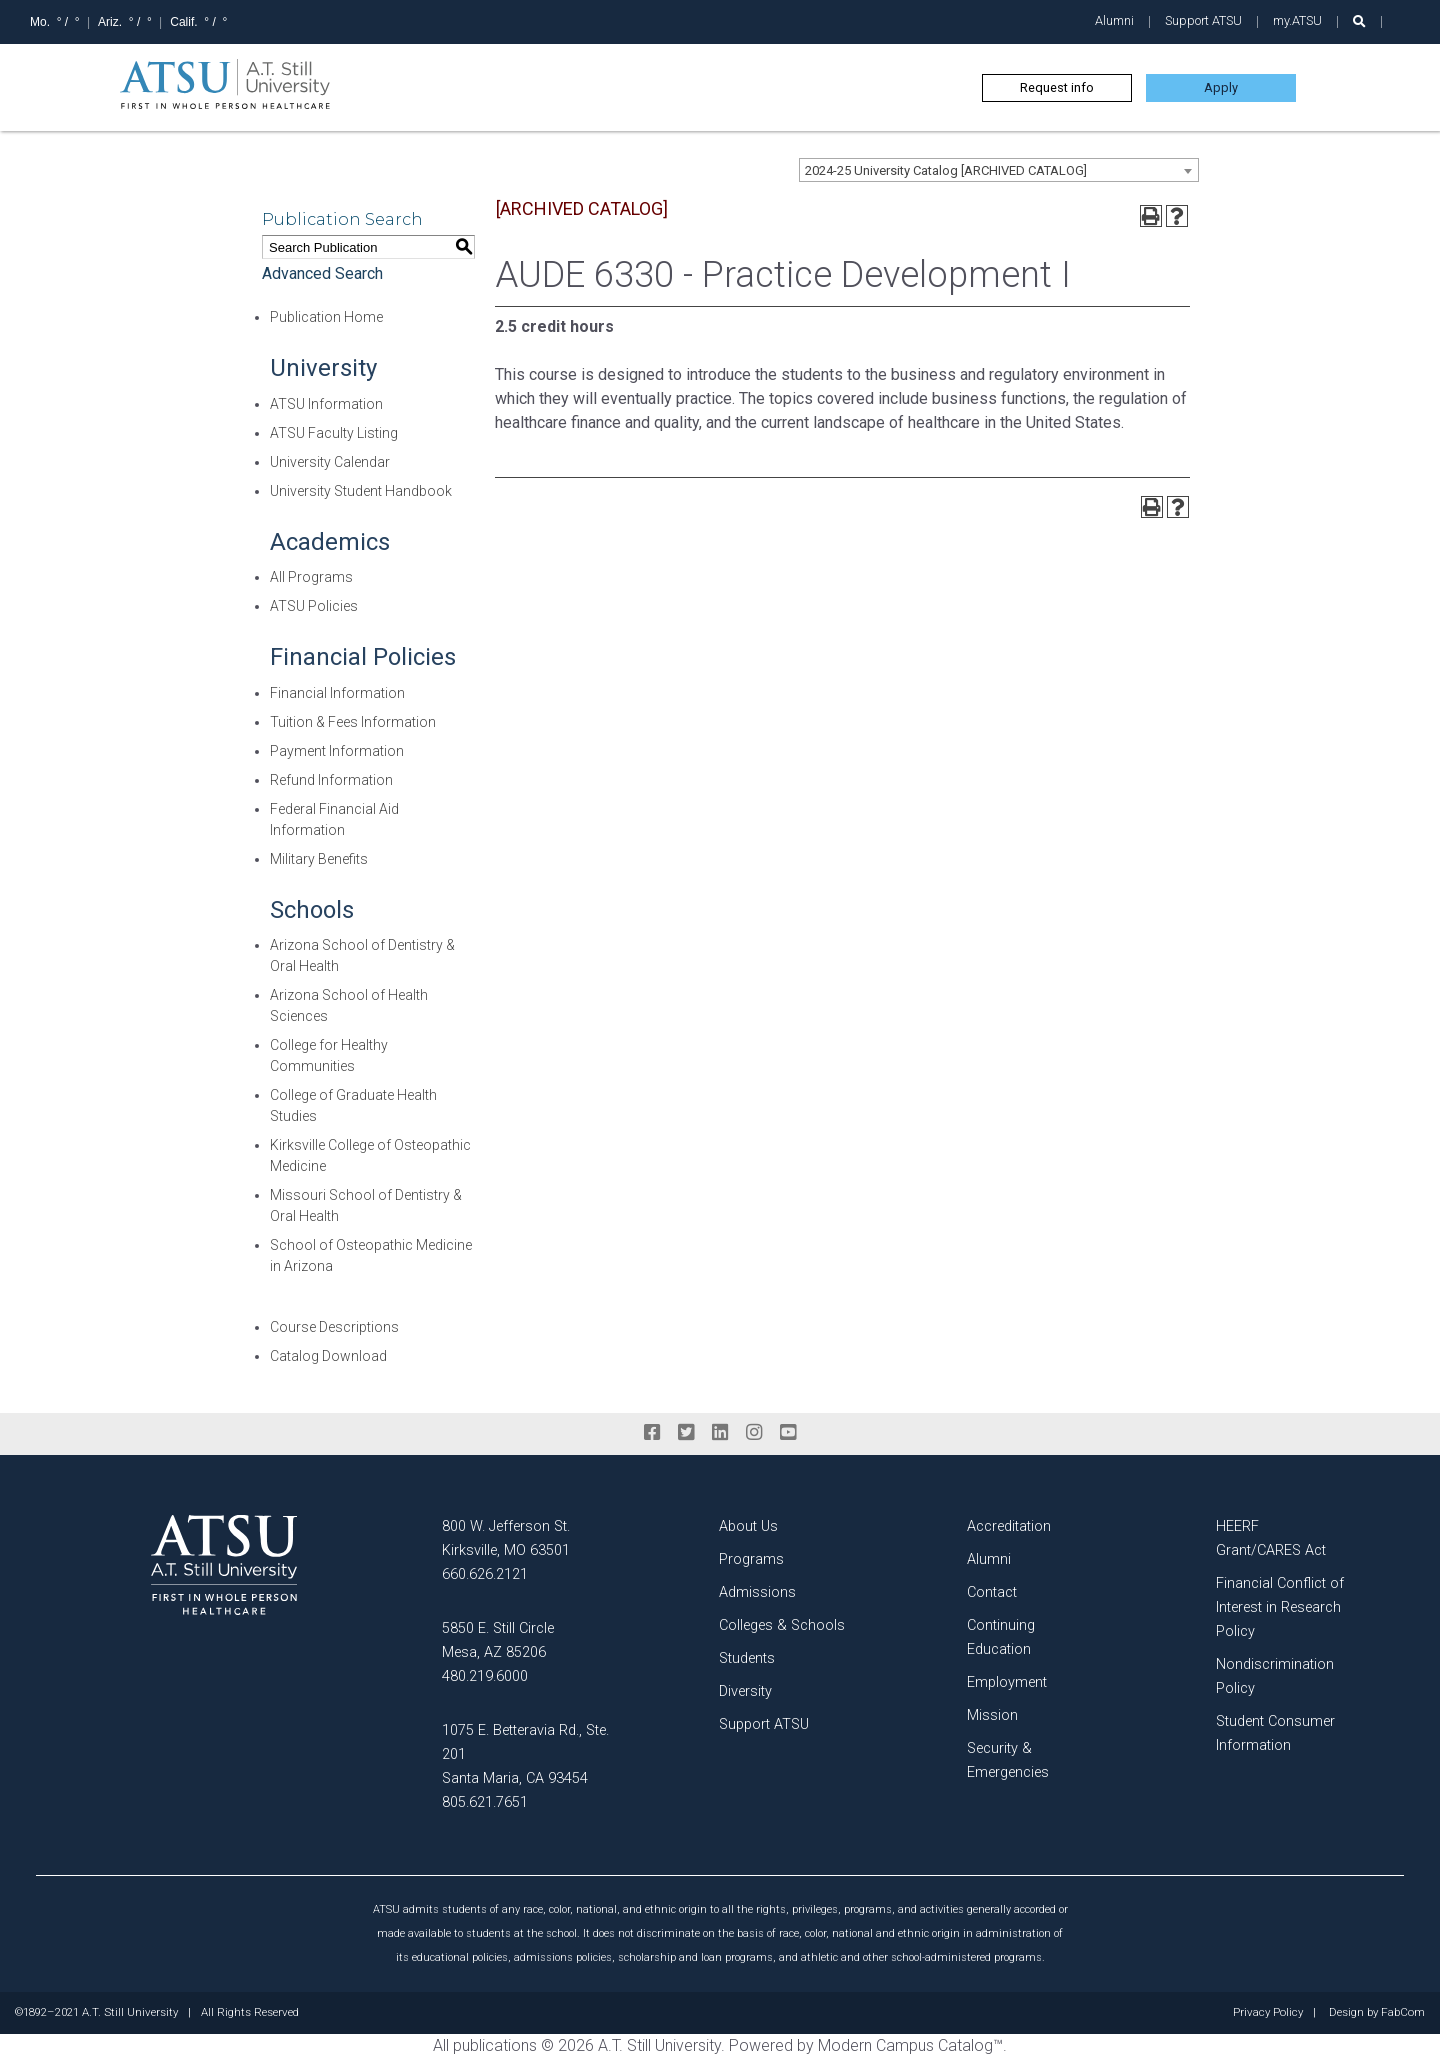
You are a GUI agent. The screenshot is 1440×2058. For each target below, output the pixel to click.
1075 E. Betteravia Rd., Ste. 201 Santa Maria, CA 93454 (525, 1754)
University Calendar (330, 462)
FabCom (1403, 2013)
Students (747, 1658)
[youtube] (788, 1433)
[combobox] (999, 170)
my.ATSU (1297, 20)
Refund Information (331, 780)
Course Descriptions (334, 1327)
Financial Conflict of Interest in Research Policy (1280, 1607)
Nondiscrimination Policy (1275, 1676)
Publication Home (326, 317)
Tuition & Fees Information (353, 722)
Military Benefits (319, 859)
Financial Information (337, 693)
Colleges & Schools (782, 1625)
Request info (1057, 87)
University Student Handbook (361, 491)
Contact (992, 1592)
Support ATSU (1203, 20)
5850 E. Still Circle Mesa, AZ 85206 (498, 1640)
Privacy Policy (1268, 2013)
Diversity (745, 1691)
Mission (992, 1715)
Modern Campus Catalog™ (910, 2045)
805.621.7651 (485, 1802)
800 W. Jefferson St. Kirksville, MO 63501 (506, 1538)
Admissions (757, 1592)
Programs (751, 1559)
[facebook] (652, 1433)
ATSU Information (326, 404)
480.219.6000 (485, 1676)
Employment (1007, 1682)
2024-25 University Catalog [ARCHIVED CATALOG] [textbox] (946, 170)
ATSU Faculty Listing (334, 433)
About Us (748, 1526)
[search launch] (1359, 21)
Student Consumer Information (1275, 1733)
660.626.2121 (485, 1574)
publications (495, 2045)
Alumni (1114, 20)
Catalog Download (328, 1356)
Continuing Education (1001, 1637)
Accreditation (1009, 1526)
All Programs (311, 577)
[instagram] (754, 1433)
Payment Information (337, 751)
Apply (1221, 87)
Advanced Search (322, 273)
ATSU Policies (314, 606)
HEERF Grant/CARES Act (1271, 1538)
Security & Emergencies (1008, 1760)
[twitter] (686, 1433)
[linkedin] (720, 1433)
